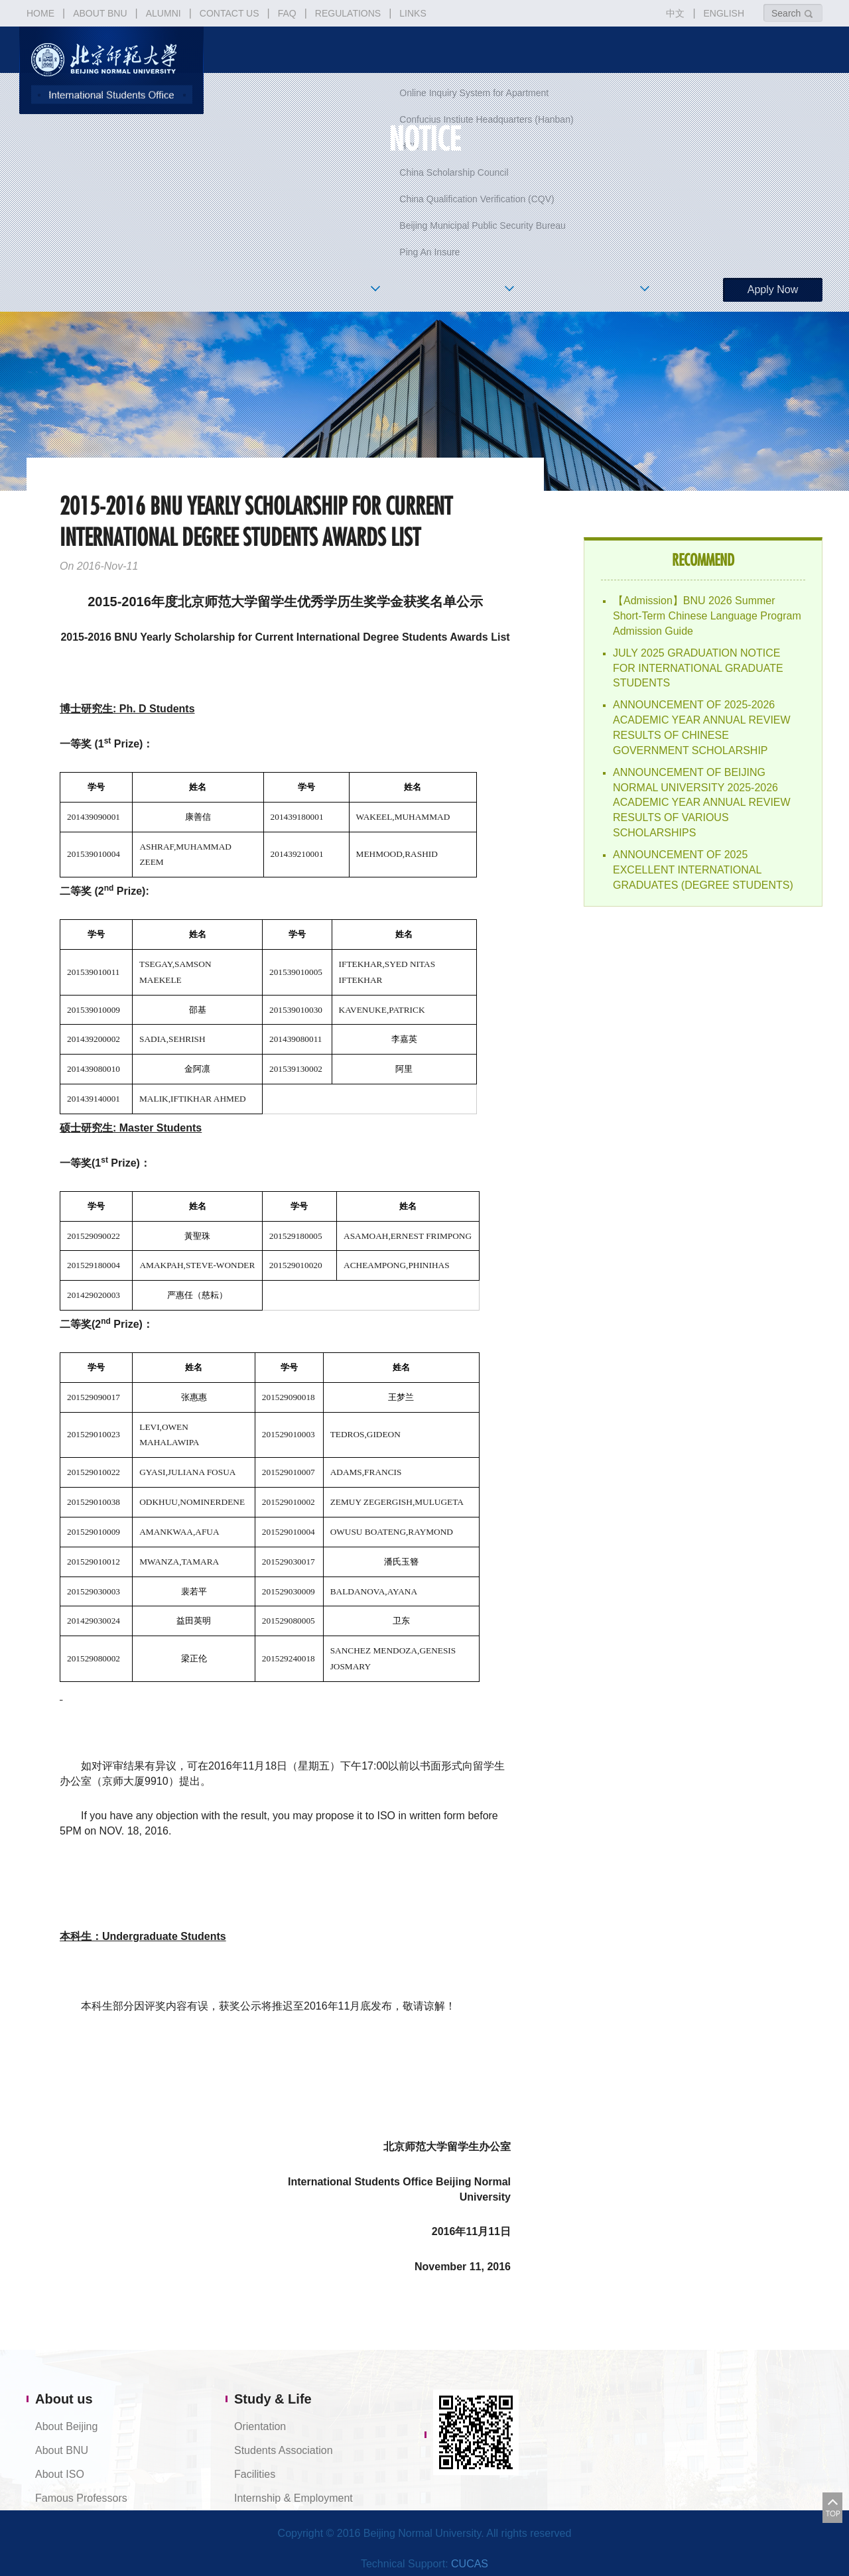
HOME (40, 13)
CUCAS (469, 2563)
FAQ (287, 13)
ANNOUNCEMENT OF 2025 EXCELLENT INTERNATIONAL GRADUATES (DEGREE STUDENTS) (703, 870)
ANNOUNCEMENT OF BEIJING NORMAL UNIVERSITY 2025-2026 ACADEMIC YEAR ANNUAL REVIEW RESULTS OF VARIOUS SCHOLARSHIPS (702, 802)
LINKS (412, 13)
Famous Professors (81, 2498)
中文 (675, 13)
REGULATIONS (348, 13)
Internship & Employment (293, 2498)
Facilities (254, 2474)
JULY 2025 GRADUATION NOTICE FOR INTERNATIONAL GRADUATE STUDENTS (698, 668)
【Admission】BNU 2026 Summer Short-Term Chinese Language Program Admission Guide (707, 616)
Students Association (283, 2450)
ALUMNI (163, 13)
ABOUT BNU (100, 13)
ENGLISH (724, 13)
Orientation (260, 2426)
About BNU (61, 2450)
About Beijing (66, 2426)
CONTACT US (229, 13)
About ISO (59, 2474)
